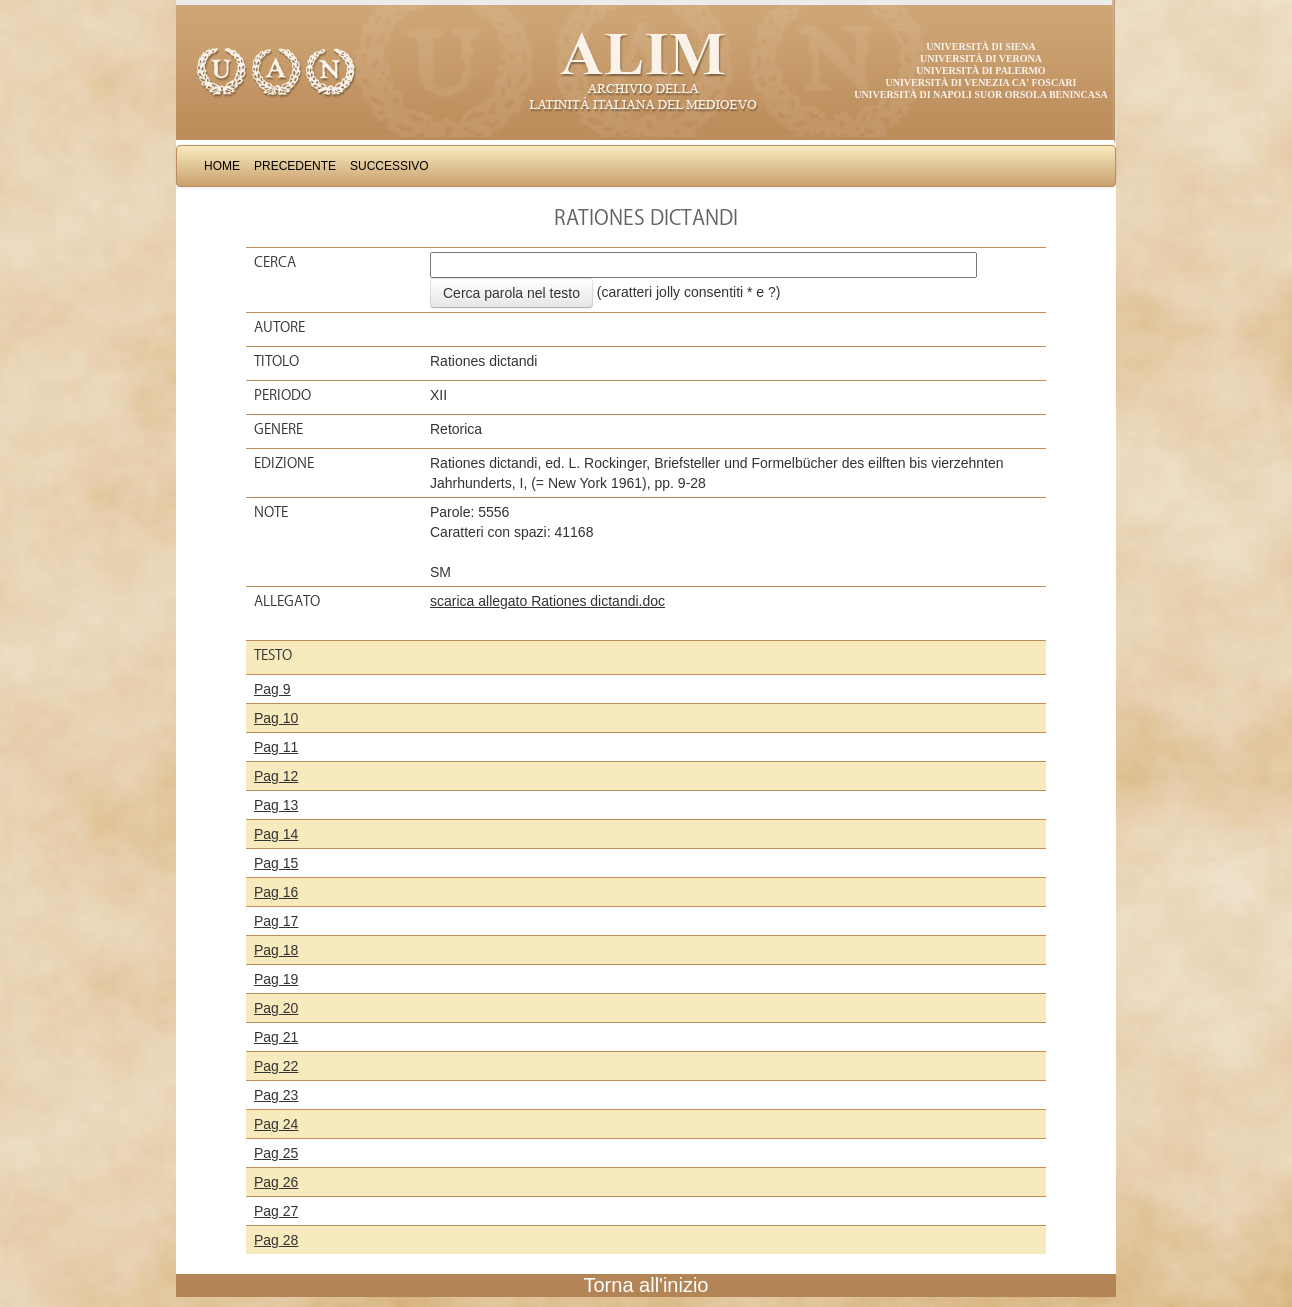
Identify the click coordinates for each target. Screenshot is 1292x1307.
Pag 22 (276, 1066)
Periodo (282, 395)
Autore (279, 327)
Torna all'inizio (646, 1285)
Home (222, 166)
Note (271, 512)
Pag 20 (276, 1008)
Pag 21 (276, 1037)
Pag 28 (276, 1240)
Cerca (275, 262)
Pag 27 (276, 1211)
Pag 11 (276, 747)
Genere (278, 429)
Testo (273, 655)
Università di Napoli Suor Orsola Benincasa (981, 94)
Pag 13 (276, 805)
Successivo (389, 166)
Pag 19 (276, 979)
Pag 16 (276, 892)
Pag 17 (276, 921)
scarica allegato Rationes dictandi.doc (547, 601)
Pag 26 (276, 1182)
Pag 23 (276, 1095)
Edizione (284, 463)
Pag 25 (276, 1153)
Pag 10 (276, 718)
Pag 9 (272, 689)
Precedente (295, 166)
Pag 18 (276, 950)
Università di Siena (980, 46)
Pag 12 (276, 776)
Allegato (287, 601)
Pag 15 (276, 863)
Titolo (276, 361)
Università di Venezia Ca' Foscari (981, 82)
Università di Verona (981, 58)
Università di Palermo (980, 70)
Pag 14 (276, 834)
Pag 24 (276, 1124)
